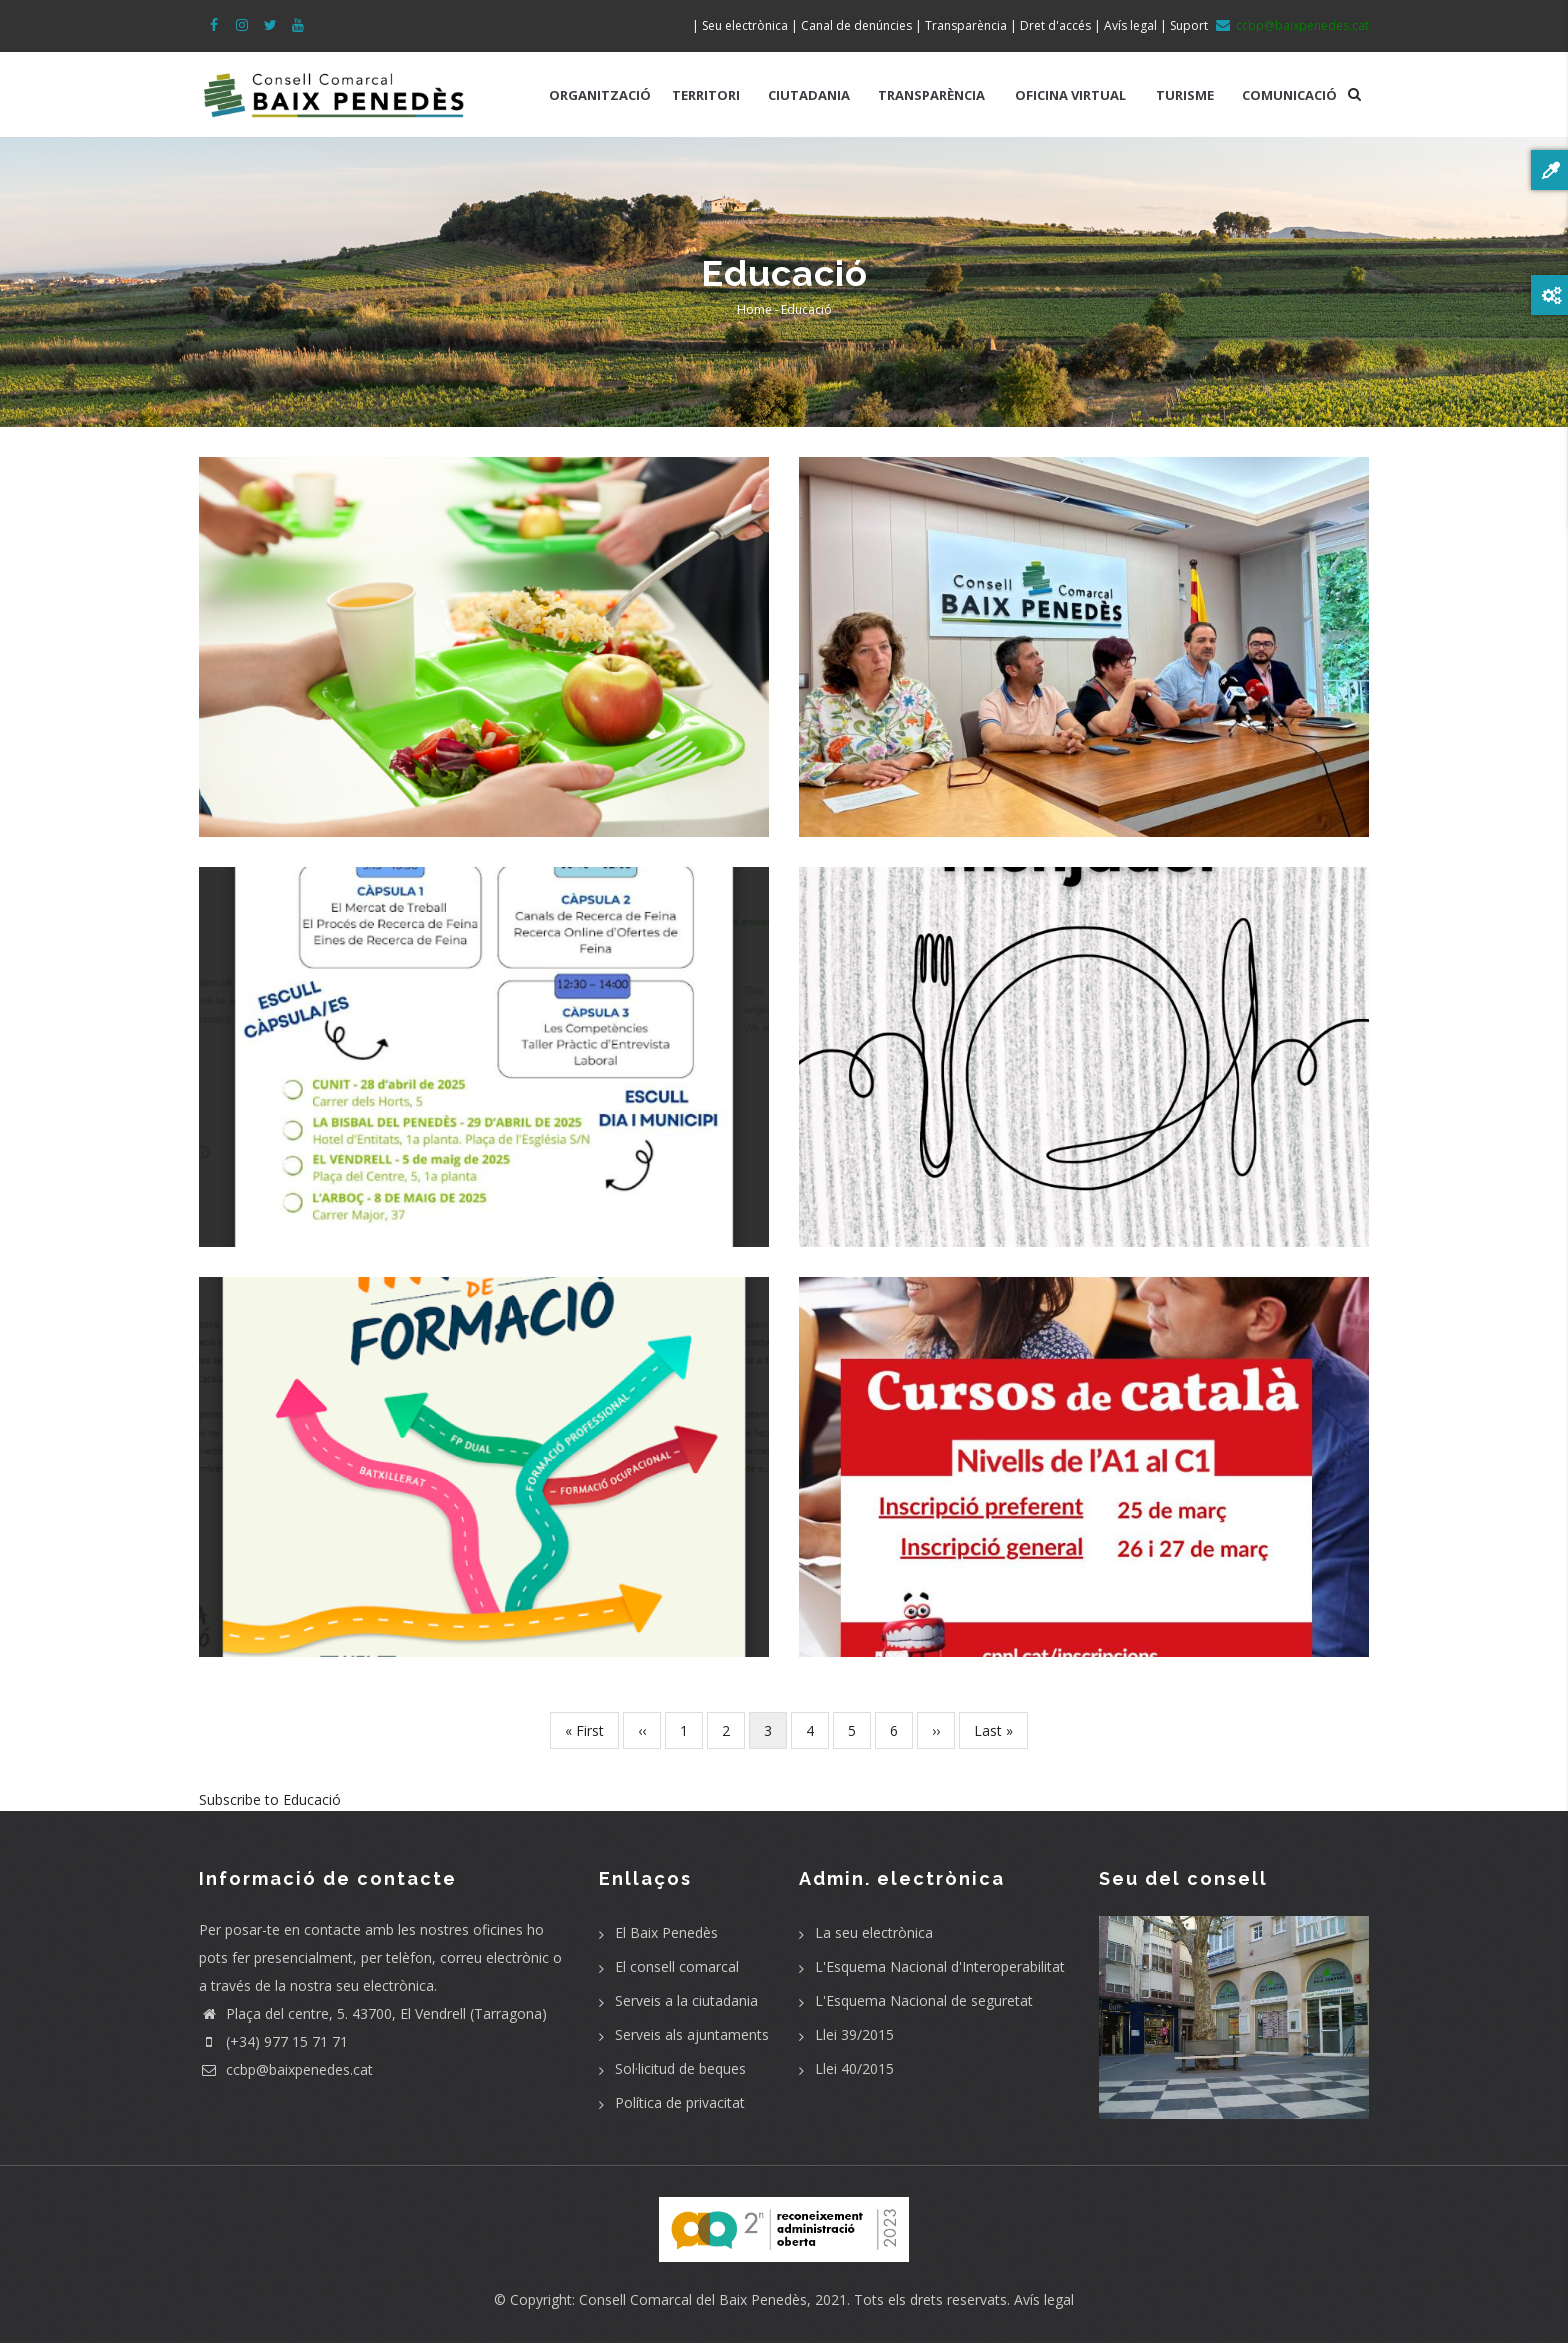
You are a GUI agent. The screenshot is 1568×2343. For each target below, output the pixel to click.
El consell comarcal (677, 1966)
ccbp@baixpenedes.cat (286, 2069)
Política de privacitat (680, 2102)
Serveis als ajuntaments (692, 2034)
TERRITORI (706, 95)
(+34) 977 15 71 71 (273, 2041)
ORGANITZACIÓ (600, 95)
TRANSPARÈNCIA (931, 95)
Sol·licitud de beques (680, 2068)
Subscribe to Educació (270, 1799)
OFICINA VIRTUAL (1070, 95)
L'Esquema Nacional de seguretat (924, 2000)
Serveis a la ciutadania (686, 2000)
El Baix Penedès (666, 1932)
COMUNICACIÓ (1289, 95)
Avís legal (1044, 2299)
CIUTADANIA (809, 95)
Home (754, 309)
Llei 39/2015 (854, 2034)
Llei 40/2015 (854, 2068)
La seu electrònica (874, 1932)
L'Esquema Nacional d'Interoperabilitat (940, 1966)
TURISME (1185, 95)
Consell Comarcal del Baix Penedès (693, 2299)
